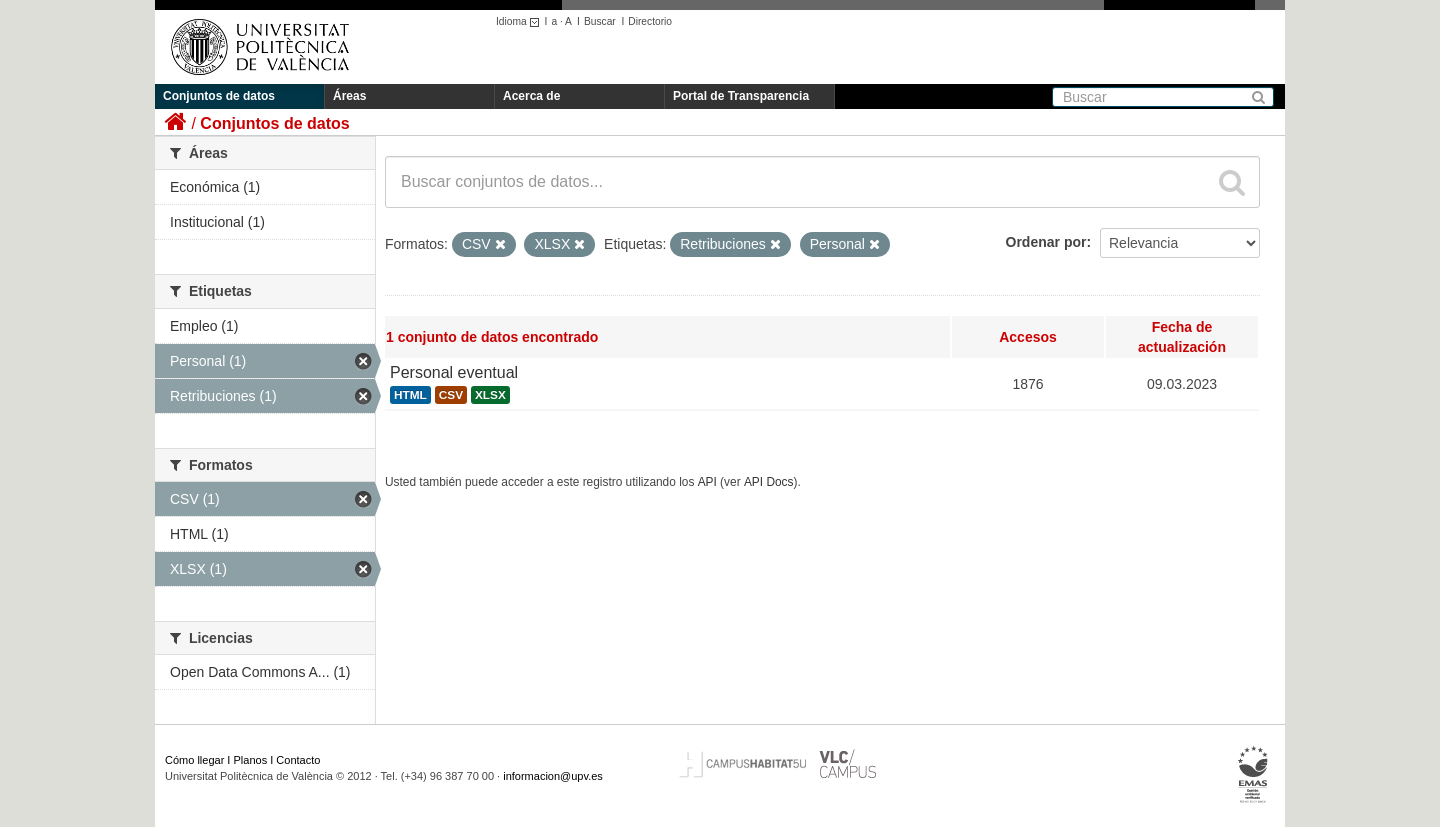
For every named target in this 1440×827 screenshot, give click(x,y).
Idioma (520, 21)
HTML (410, 395)
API (707, 482)
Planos (251, 760)
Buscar (600, 21)
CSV (451, 395)
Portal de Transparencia (741, 96)
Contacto (298, 760)
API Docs (769, 482)
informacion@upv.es (553, 776)
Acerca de (531, 96)
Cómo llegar (194, 760)
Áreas (349, 96)
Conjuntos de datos (219, 96)
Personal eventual (454, 372)
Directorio (650, 21)
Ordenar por (1046, 242)
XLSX (490, 395)
